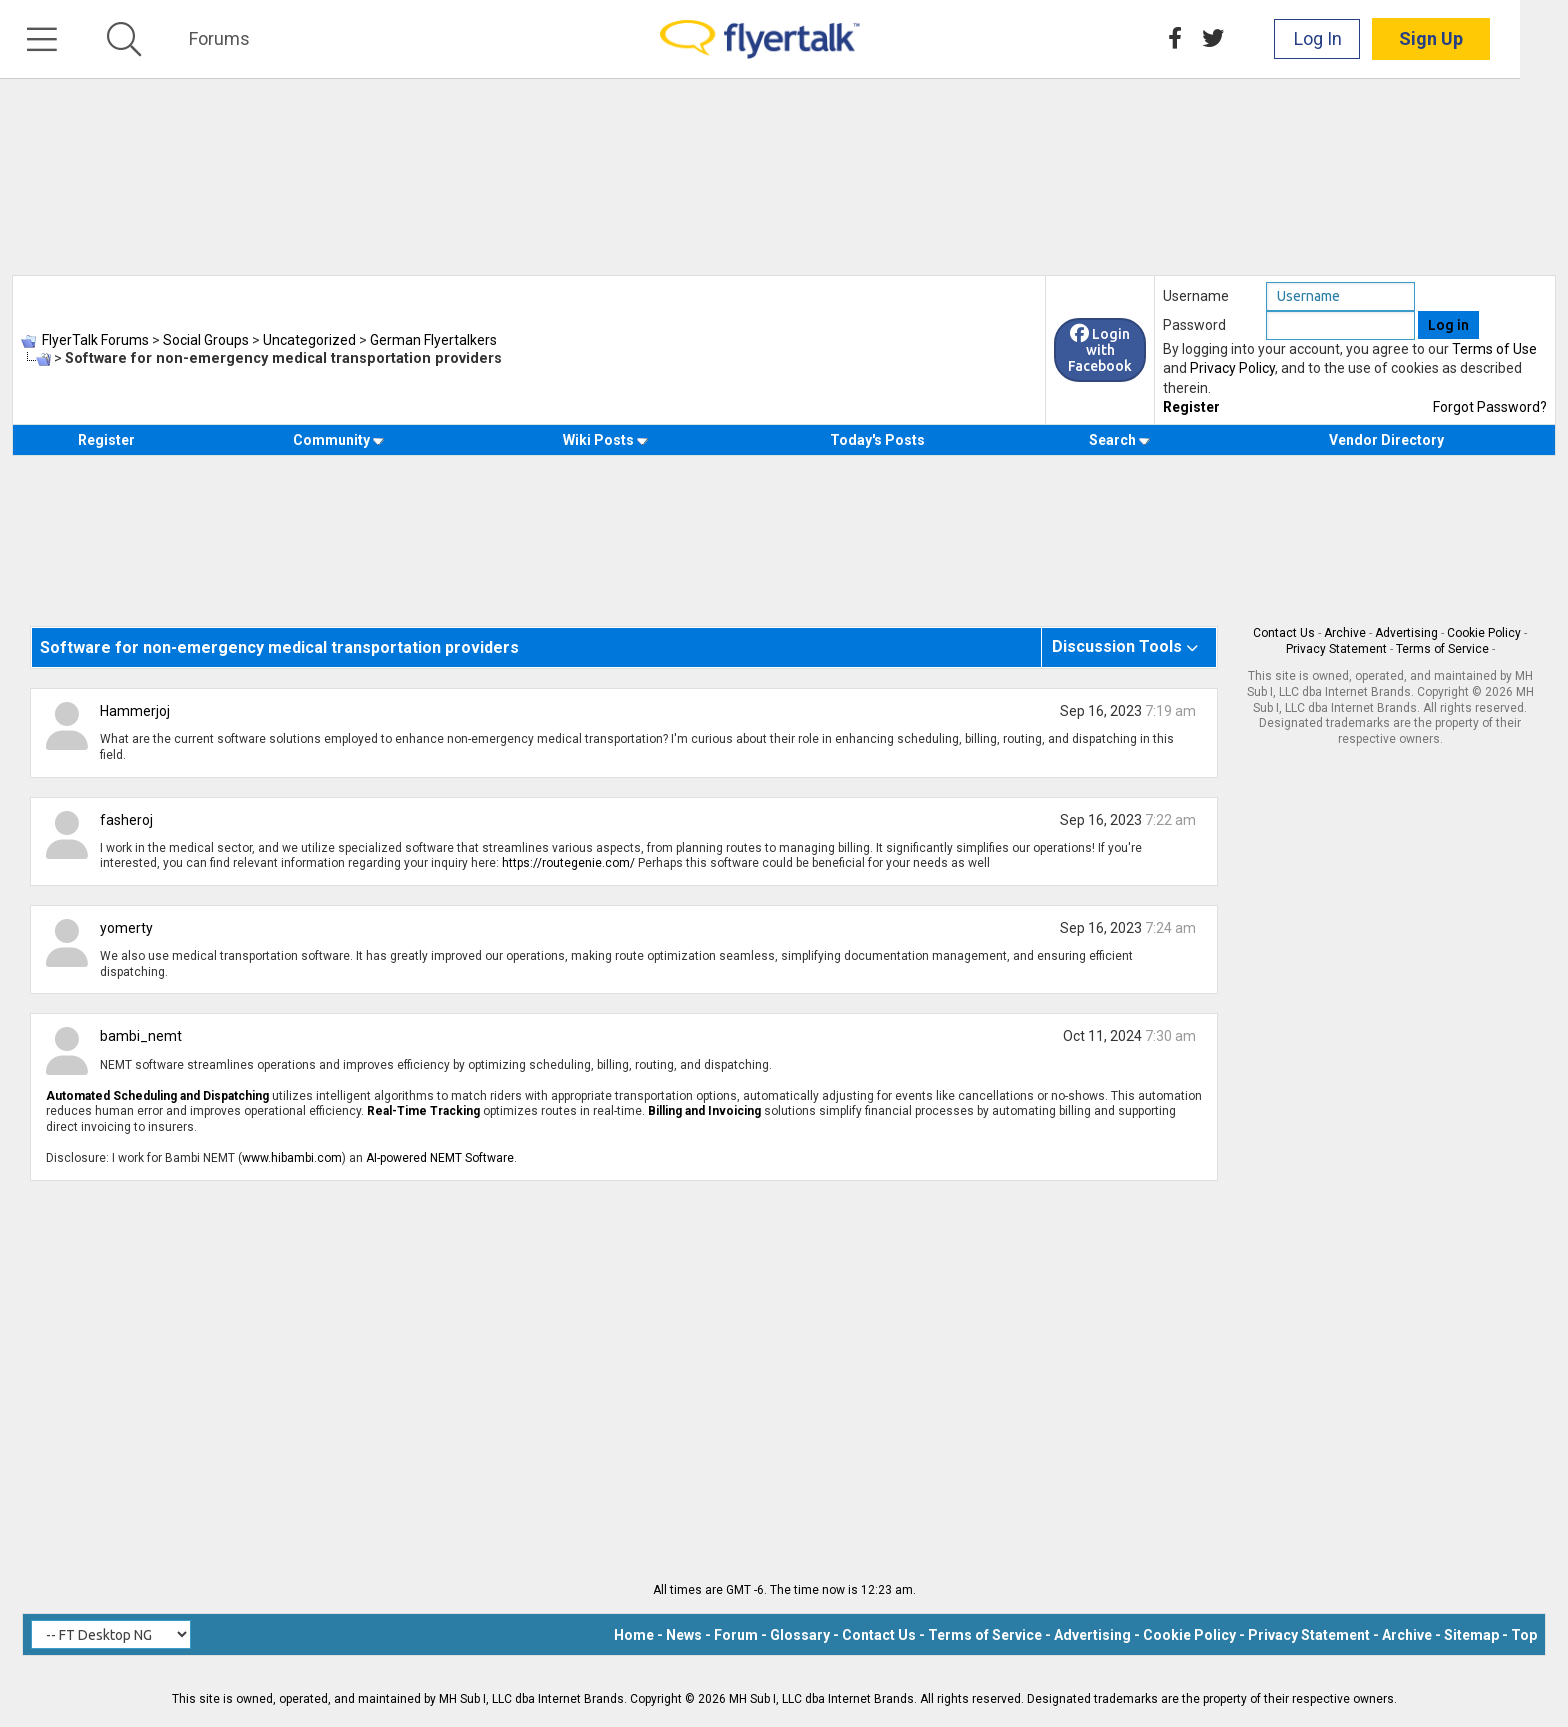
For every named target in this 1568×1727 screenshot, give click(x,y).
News (684, 1635)
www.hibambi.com (292, 1158)
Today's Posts (877, 440)
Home (634, 1635)
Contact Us (1284, 633)
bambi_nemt (141, 1036)
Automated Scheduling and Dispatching (157, 1096)
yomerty (126, 928)
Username (1196, 296)
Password (1194, 325)
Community (338, 440)
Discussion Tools (1117, 646)
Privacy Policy (1232, 368)
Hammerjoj (135, 711)
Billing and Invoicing (704, 1111)
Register (1191, 407)
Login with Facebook (1100, 350)
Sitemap (1471, 1635)
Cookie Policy (1484, 633)
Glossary (800, 1635)
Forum (736, 1635)
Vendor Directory (1386, 440)
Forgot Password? (1490, 407)
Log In (1366, 39)
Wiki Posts (605, 440)
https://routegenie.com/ (568, 863)
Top (1524, 1635)
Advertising (1406, 633)
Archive (1345, 633)
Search (1119, 440)
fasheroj (126, 820)
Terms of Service (1442, 649)
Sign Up (1479, 39)
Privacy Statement (1336, 649)
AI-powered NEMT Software (440, 1158)
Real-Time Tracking (423, 1111)
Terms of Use (1494, 349)
